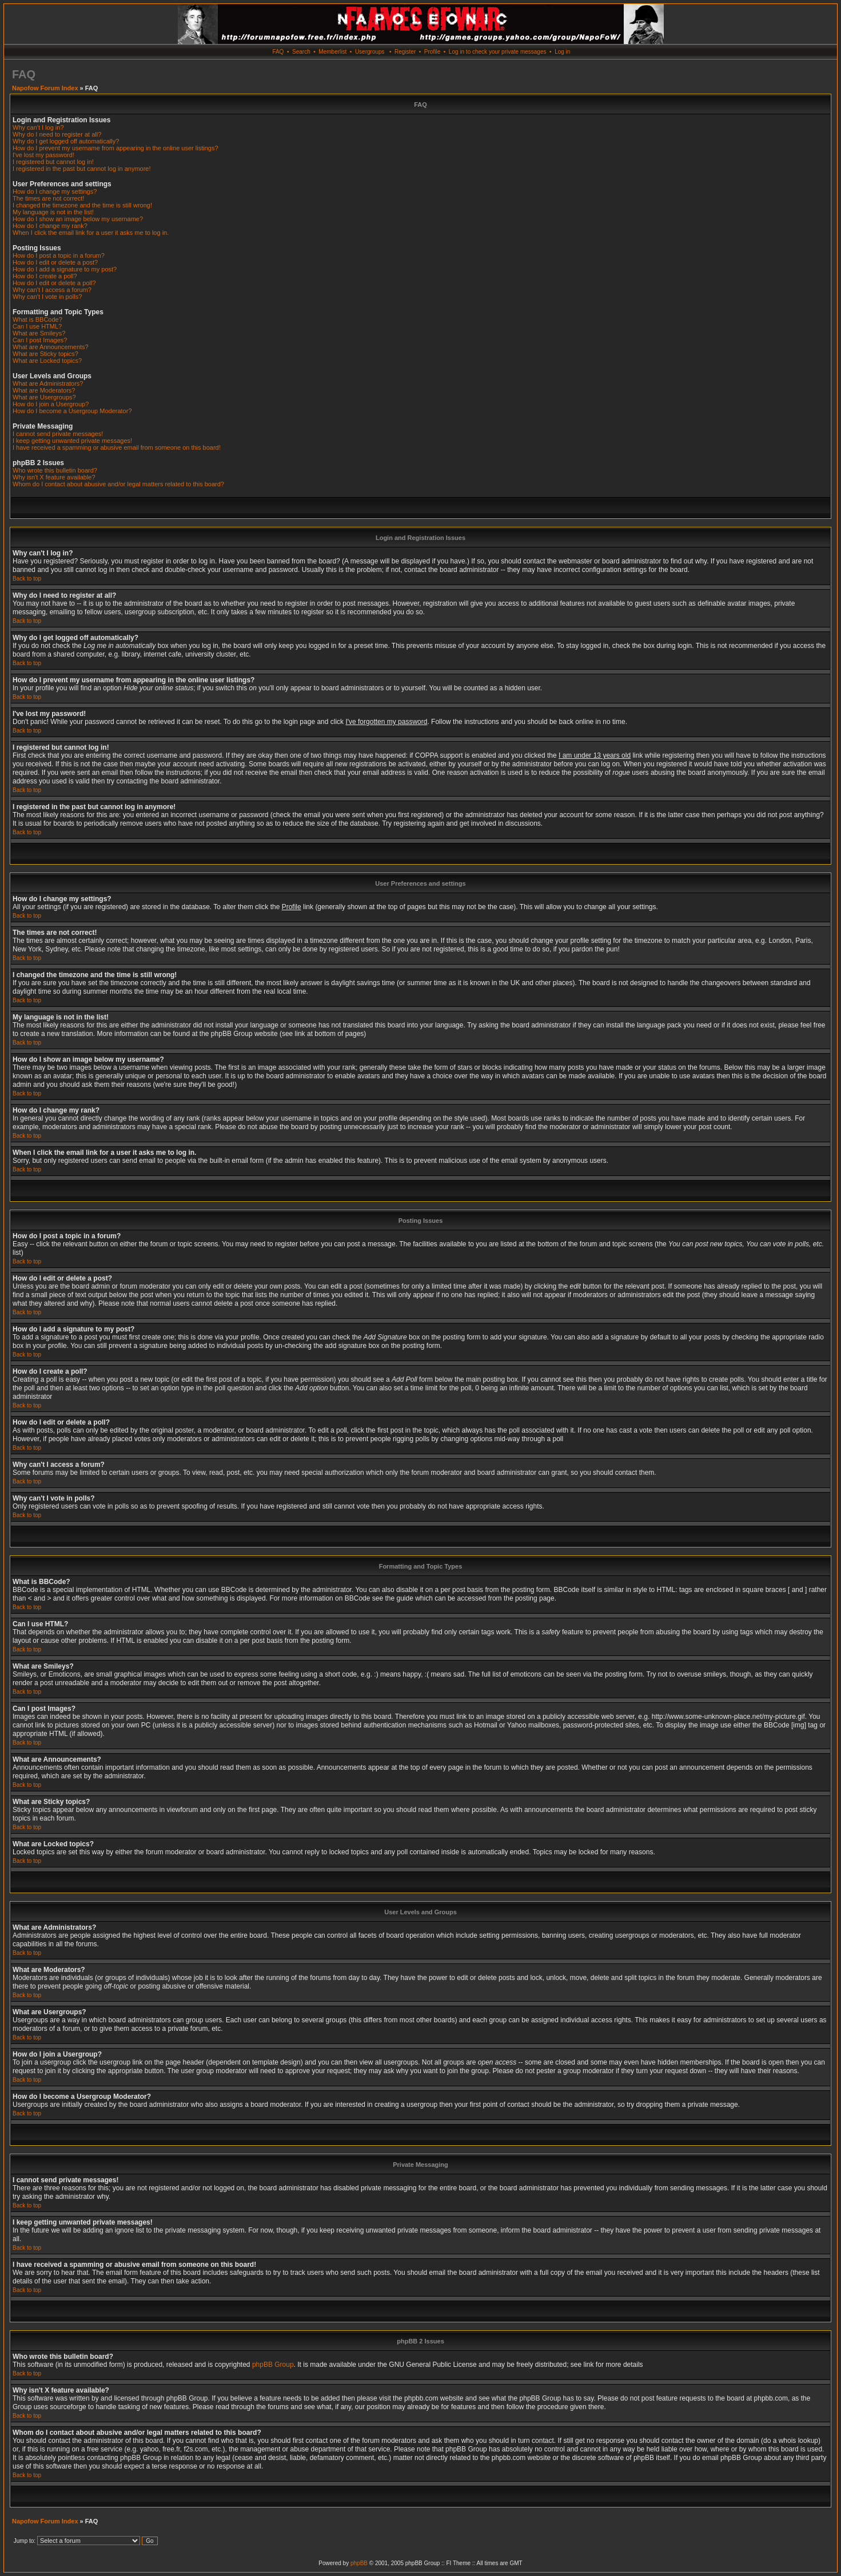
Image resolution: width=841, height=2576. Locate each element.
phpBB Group (273, 2365)
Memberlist (332, 52)
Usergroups (370, 52)
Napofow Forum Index (45, 88)
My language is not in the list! (53, 212)
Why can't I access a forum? (52, 289)
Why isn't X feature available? (54, 477)
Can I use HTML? (37, 326)
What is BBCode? (37, 319)
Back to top (27, 578)
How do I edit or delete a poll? (54, 282)
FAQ (278, 52)
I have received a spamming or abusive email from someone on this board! (117, 447)
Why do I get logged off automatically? (66, 141)
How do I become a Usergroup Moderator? (72, 410)
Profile (432, 52)
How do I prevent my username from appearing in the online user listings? (115, 148)
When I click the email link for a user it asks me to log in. (91, 232)
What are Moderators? (44, 390)
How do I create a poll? (45, 276)
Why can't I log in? (38, 127)
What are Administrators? (48, 383)
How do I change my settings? (55, 191)
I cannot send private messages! (58, 433)
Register (405, 52)
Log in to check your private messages (498, 52)
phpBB (359, 2563)
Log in (562, 52)
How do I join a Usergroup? (51, 404)
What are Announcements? (51, 346)
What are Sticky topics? (45, 353)
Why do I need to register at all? (57, 134)
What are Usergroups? (44, 397)
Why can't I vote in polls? (47, 296)
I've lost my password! (43, 154)
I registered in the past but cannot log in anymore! (82, 168)
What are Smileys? (39, 333)
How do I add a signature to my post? (65, 269)
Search (301, 52)
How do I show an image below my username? (78, 218)
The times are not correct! (48, 198)
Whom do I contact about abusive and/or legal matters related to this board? (118, 484)
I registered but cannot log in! (53, 161)
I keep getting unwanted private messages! (72, 440)
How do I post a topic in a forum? (59, 255)
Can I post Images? (40, 340)
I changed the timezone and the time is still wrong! (82, 205)
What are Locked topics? (47, 360)
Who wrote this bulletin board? (55, 470)
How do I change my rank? (50, 225)
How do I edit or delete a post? (55, 262)
